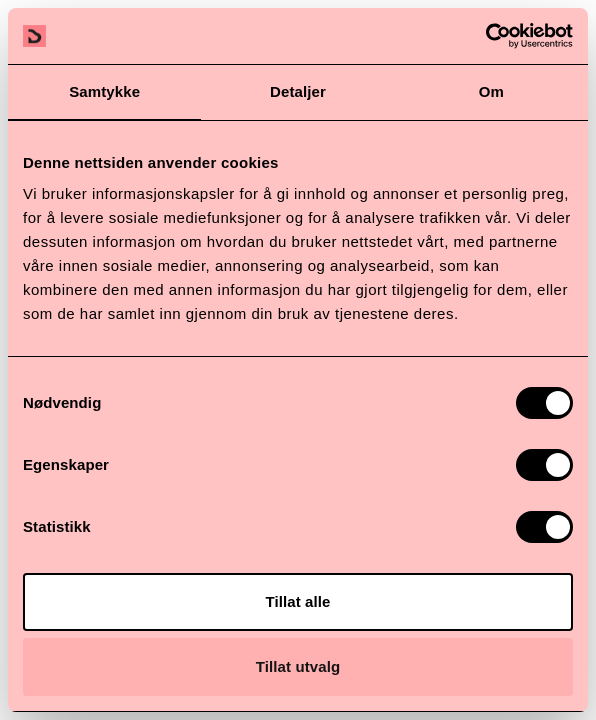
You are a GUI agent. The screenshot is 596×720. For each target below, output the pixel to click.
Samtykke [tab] (104, 91)
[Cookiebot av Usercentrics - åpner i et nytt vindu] (485, 36)
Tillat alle (297, 601)
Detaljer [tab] (298, 91)
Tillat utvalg (298, 666)
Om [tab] (491, 91)
